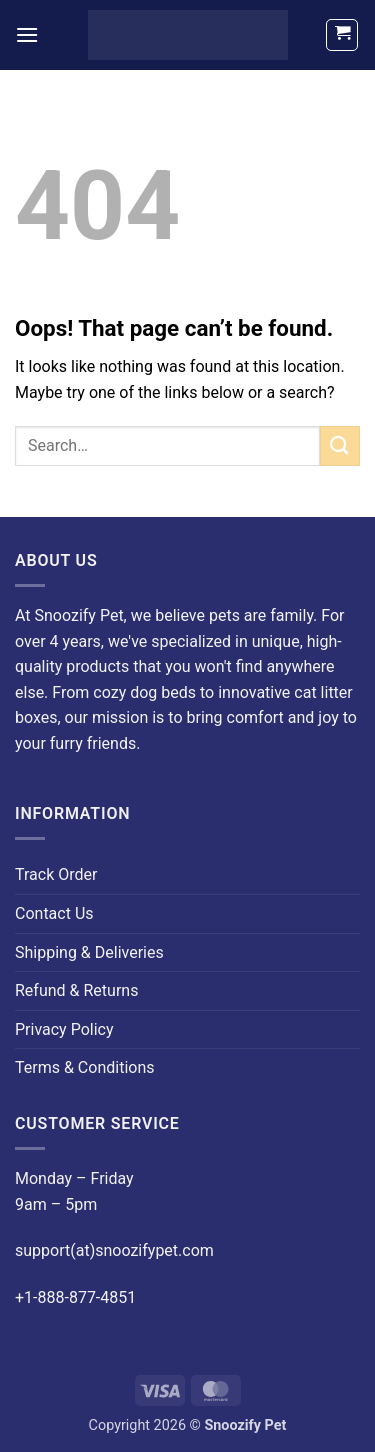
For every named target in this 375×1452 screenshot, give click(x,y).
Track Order (56, 874)
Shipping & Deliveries (89, 952)
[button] (27, 34)
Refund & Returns (76, 990)
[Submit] (340, 445)
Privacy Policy (64, 1029)
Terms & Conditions (85, 1067)
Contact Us (54, 913)
